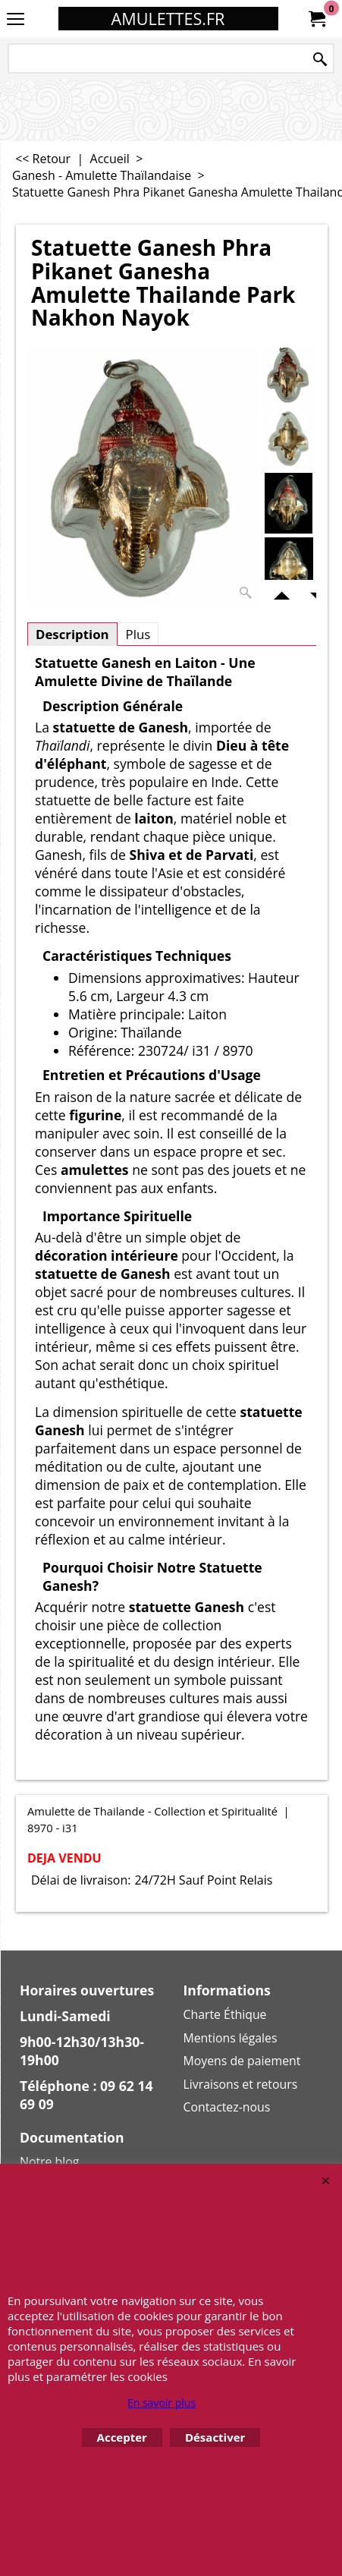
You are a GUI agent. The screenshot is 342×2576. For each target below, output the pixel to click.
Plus (138, 634)
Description (72, 634)
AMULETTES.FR (168, 19)
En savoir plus (161, 2402)
